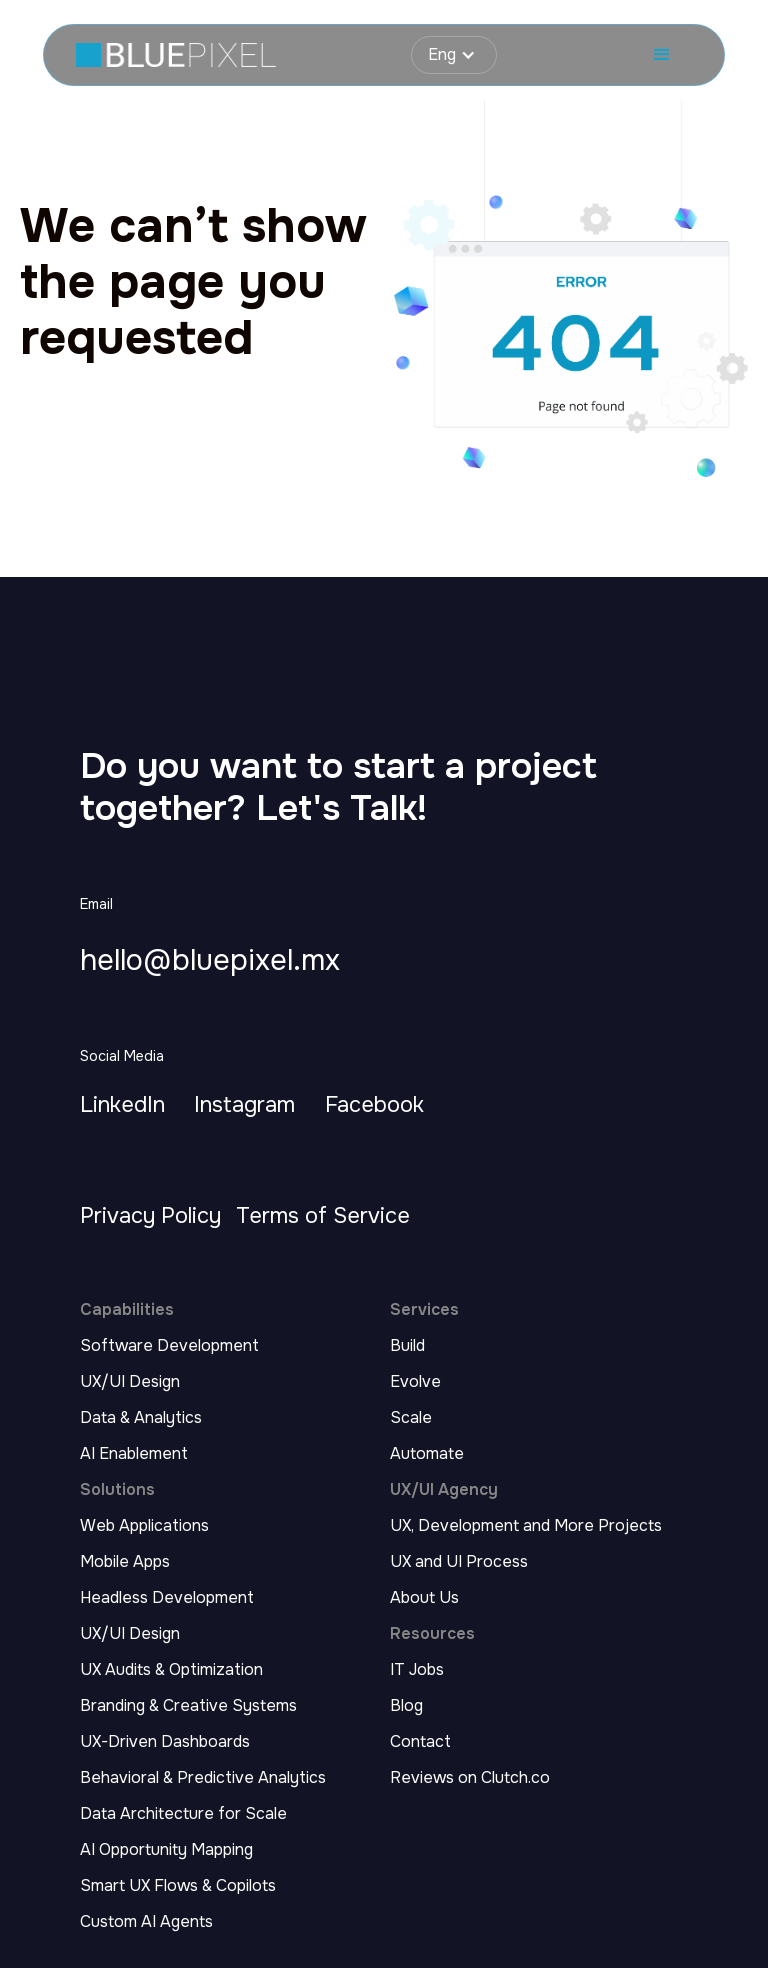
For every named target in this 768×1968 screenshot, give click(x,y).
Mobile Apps (125, 1562)
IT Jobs (417, 1670)
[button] (454, 55)
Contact (420, 1742)
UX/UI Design (130, 1382)
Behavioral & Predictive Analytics (203, 1778)
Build (407, 1346)
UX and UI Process (459, 1562)
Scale (411, 1418)
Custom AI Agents (146, 1922)
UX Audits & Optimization (171, 1670)
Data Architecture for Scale (183, 1814)
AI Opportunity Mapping (166, 1850)
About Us (424, 1598)
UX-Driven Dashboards (165, 1742)
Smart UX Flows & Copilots (178, 1886)
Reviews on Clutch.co (470, 1778)
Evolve (415, 1382)
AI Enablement (134, 1454)
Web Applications (144, 1526)
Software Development (169, 1346)
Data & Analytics (141, 1418)
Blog (406, 1706)
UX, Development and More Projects (526, 1526)
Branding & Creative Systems (188, 1706)
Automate (427, 1454)
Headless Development (167, 1598)
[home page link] (176, 55)
